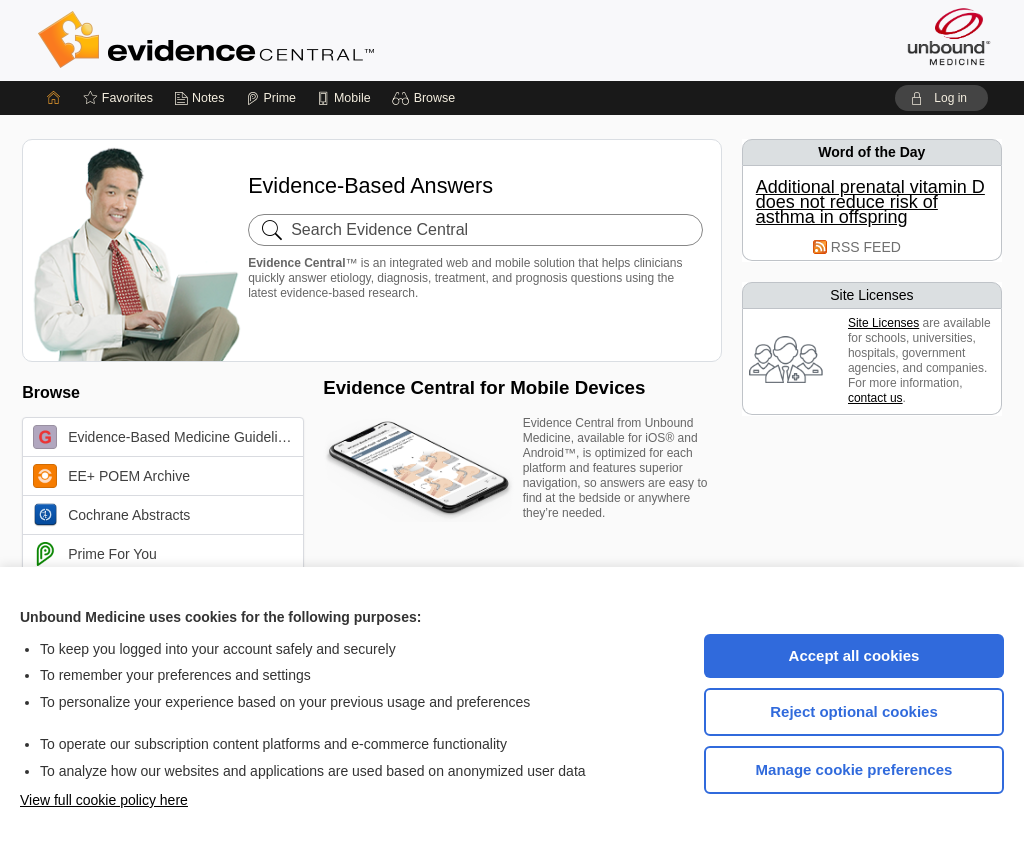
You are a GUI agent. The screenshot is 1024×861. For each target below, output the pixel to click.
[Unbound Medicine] (949, 36)
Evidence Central (286, 40)
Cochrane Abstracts (111, 515)
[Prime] (271, 98)
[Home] (54, 98)
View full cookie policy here (104, 800)
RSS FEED (866, 247)
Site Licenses (883, 323)
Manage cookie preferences (854, 769)
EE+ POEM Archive (111, 476)
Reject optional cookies (854, 711)
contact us (875, 398)
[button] (426, 98)
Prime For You (95, 554)
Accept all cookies (854, 655)
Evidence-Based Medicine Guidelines (166, 437)
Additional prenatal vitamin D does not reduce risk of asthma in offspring (870, 202)
